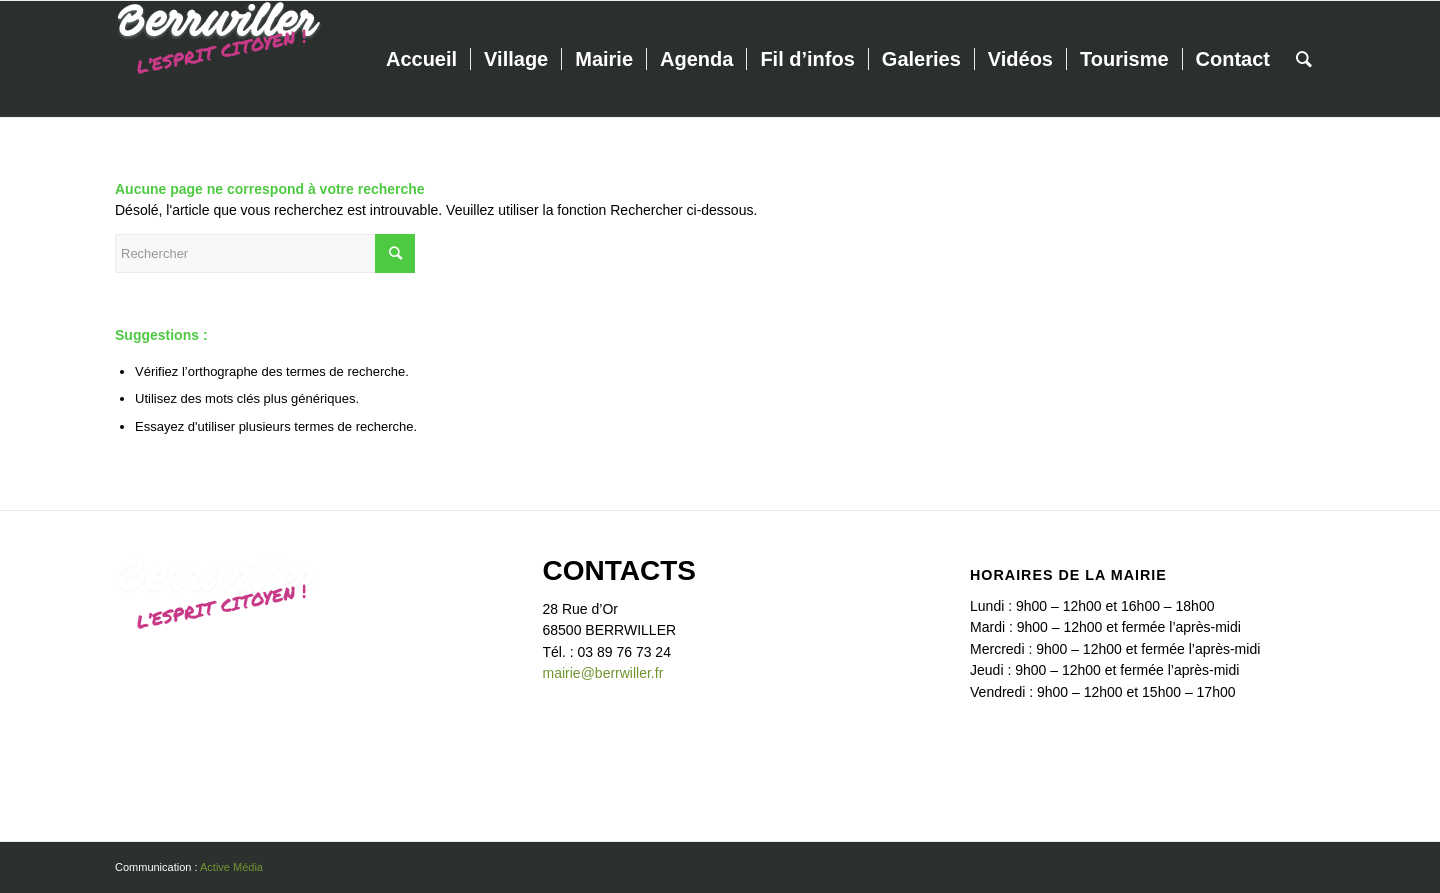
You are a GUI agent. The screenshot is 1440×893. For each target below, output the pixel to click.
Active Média (231, 867)
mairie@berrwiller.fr (603, 673)
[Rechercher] (1304, 59)
